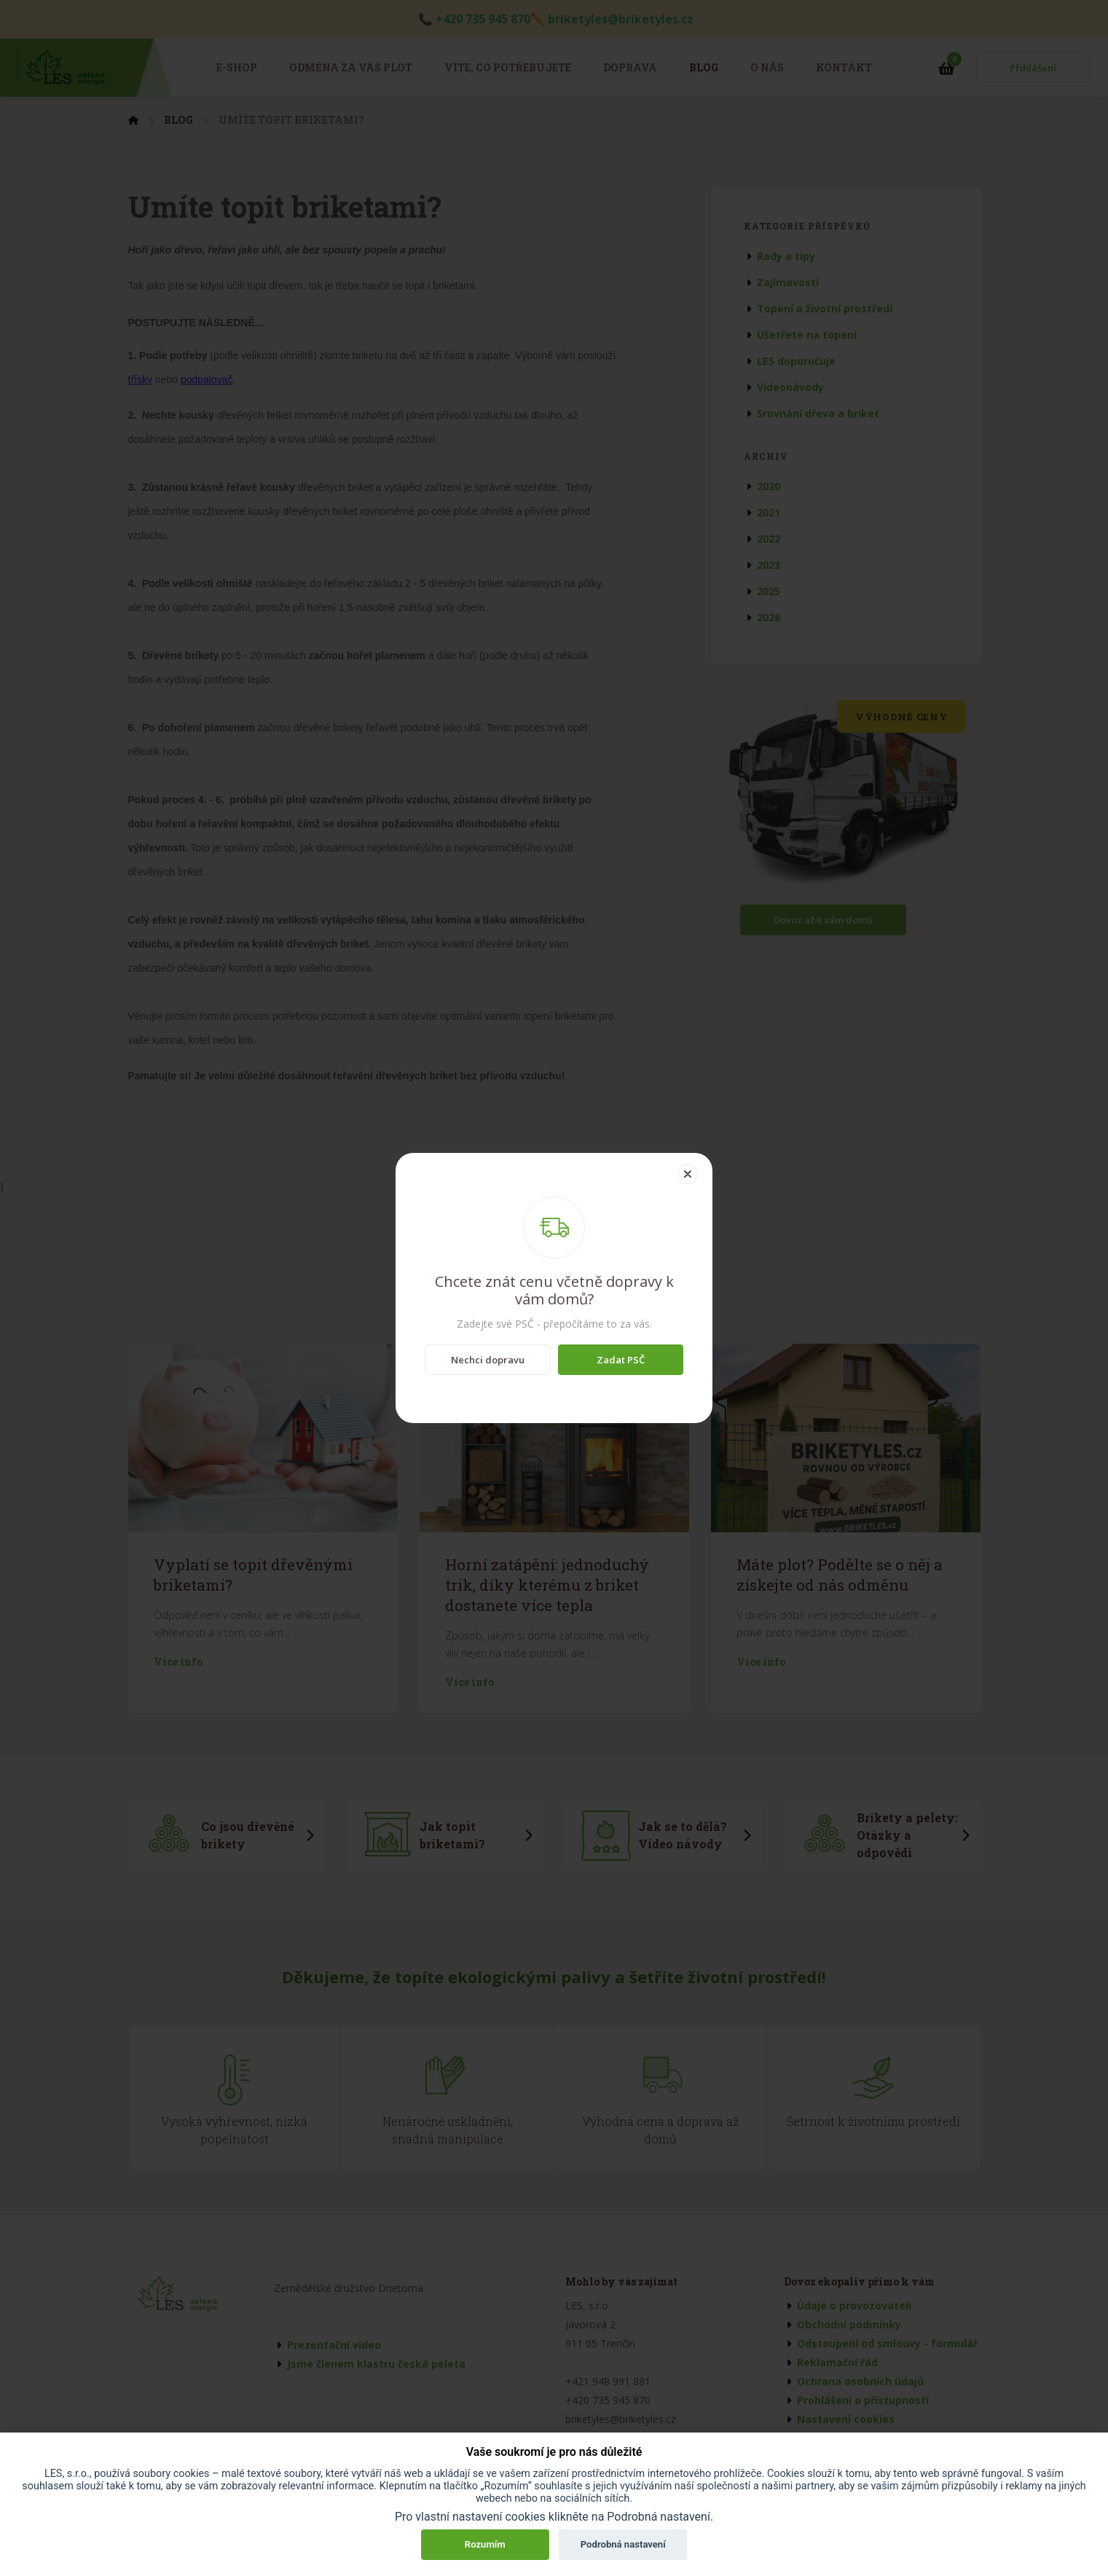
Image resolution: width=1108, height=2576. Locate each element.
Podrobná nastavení (623, 2544)
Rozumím (485, 2544)
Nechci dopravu (487, 1359)
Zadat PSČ (621, 1359)
